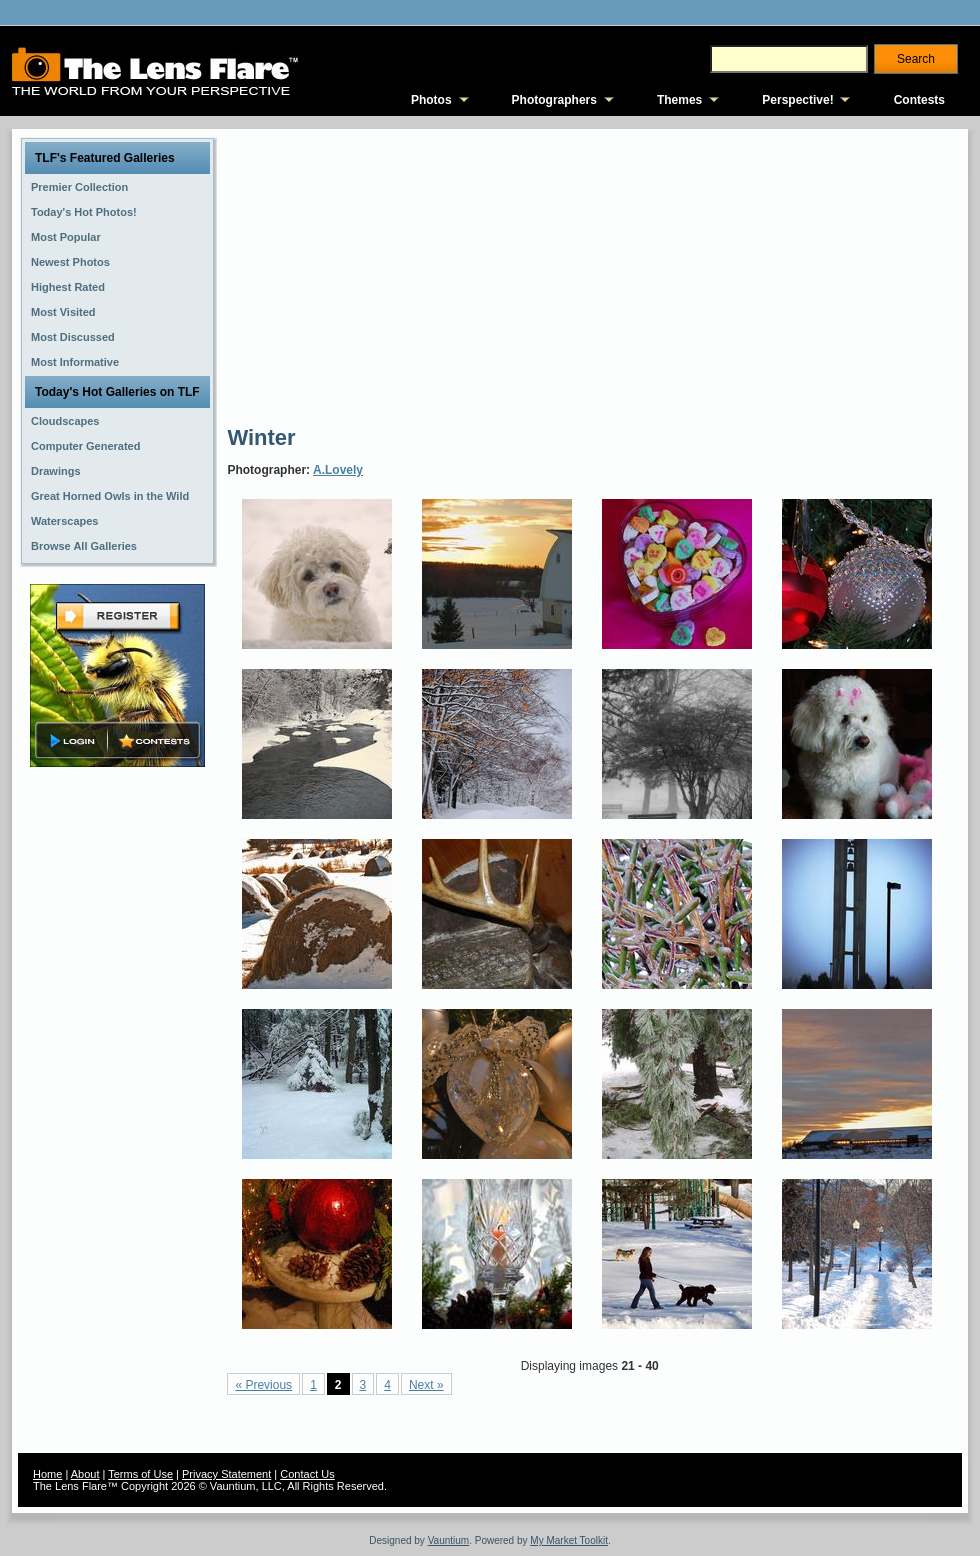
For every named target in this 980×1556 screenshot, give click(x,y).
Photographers (554, 100)
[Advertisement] (511, 275)
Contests (919, 100)
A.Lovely (338, 470)
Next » (426, 1385)
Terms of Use (140, 1474)
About (85, 1474)
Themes (679, 100)
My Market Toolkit (569, 1540)
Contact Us (307, 1474)
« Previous (263, 1385)
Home (47, 1474)
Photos (431, 100)
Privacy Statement (226, 1474)
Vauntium (449, 1540)
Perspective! (797, 100)
